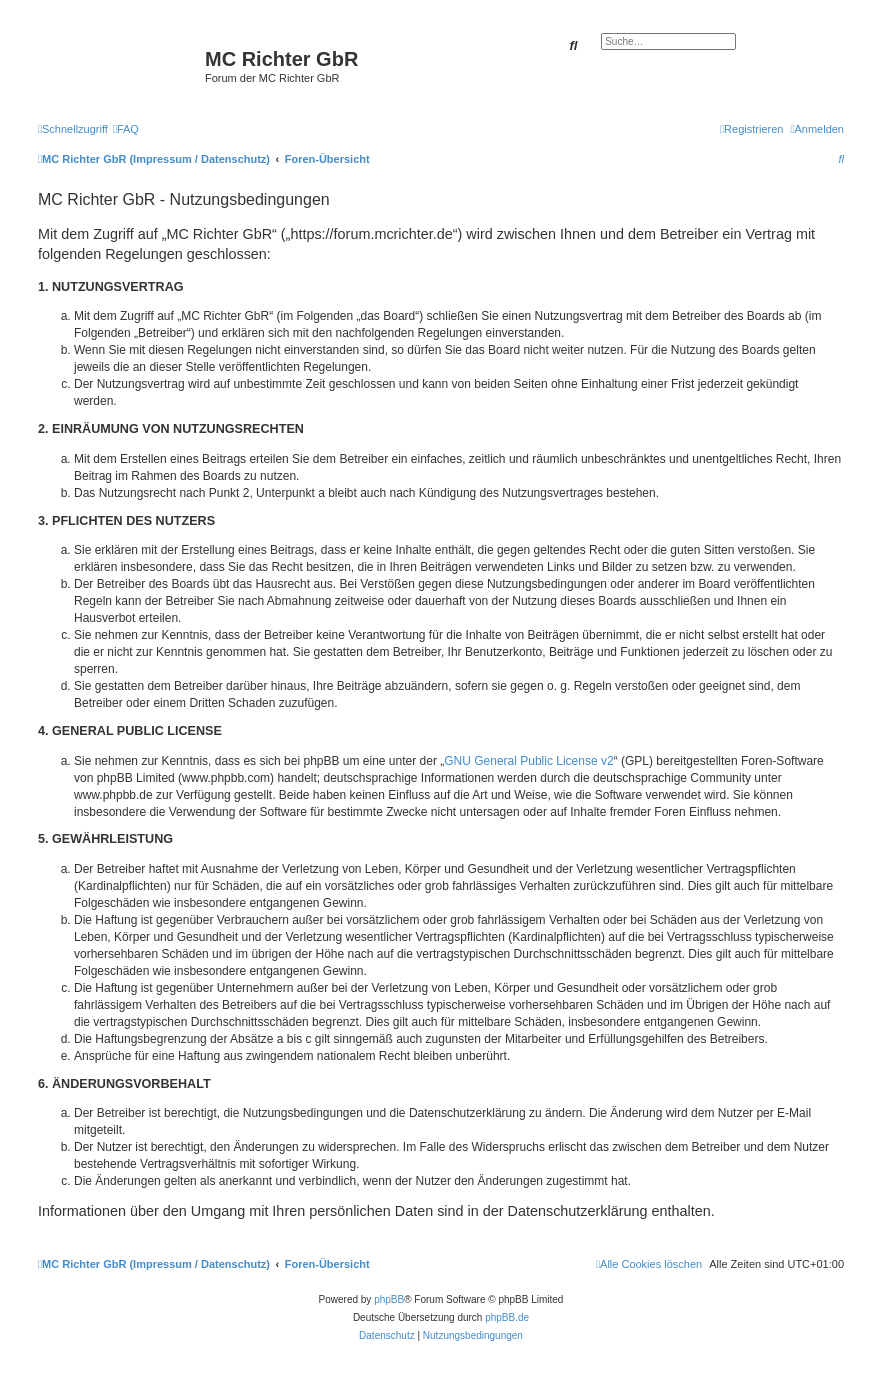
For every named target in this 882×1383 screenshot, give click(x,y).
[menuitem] (126, 129)
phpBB (389, 1299)
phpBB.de (507, 1317)
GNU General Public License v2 (528, 761)
